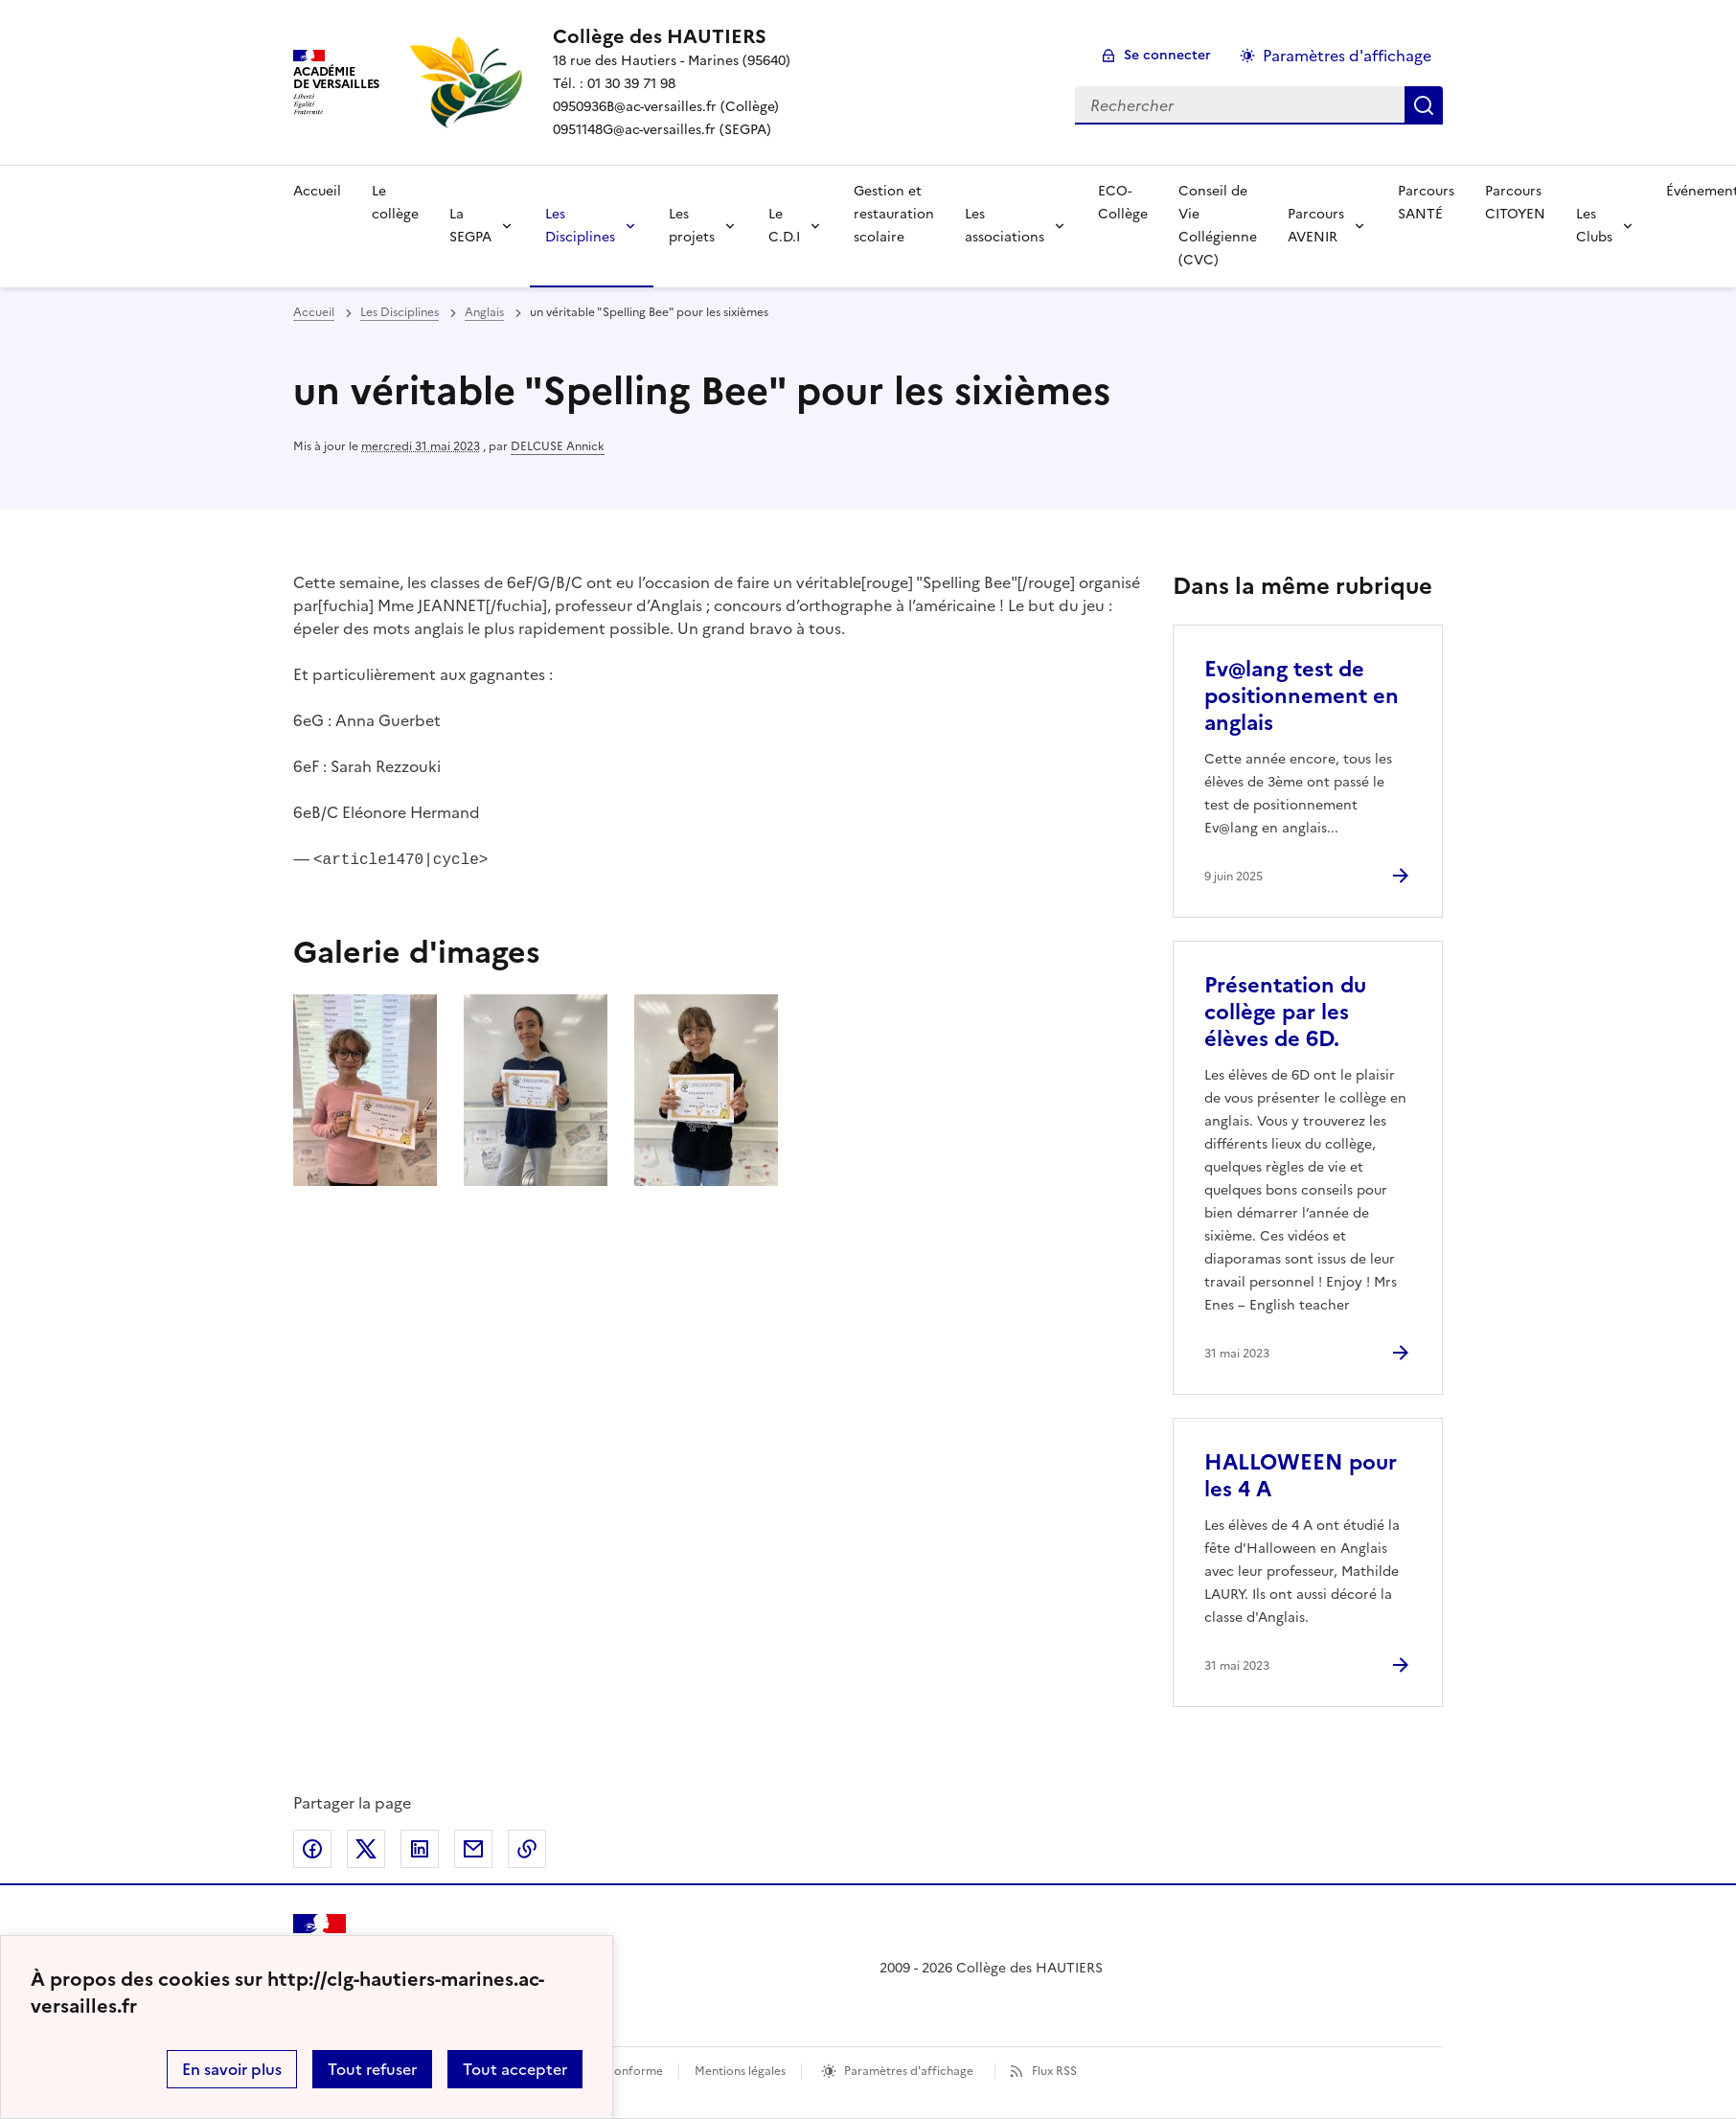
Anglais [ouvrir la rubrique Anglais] (484, 312)
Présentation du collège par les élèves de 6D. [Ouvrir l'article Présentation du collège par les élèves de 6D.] (1285, 1012)
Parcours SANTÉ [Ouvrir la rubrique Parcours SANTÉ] (1426, 202)
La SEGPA (470, 225)
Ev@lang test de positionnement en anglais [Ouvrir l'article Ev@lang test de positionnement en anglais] (1301, 696)
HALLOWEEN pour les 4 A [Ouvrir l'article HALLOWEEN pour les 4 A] (1300, 1476)
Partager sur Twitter (366, 1849)
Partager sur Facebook (312, 1849)
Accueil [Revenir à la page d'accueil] (317, 191)
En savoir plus (232, 2069)
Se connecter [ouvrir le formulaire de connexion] (1167, 55)
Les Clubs (1594, 225)
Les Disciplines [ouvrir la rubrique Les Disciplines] (399, 312)
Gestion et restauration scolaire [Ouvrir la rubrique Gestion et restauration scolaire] (894, 214)
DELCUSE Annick (558, 446)
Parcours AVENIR (1316, 225)
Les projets (692, 225)
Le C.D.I (784, 225)
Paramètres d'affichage (908, 2071)
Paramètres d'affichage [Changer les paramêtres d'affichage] (1347, 55)
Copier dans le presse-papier (527, 1849)
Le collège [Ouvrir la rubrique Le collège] (395, 202)
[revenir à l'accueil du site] (671, 36)
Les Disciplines (580, 225)
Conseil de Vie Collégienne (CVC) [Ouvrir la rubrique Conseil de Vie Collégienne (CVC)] (1217, 225)
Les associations (1004, 225)
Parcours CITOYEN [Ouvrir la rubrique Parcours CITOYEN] (1515, 202)
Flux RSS (1054, 2071)
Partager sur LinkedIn (419, 1849)
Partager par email (473, 1849)
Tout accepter (515, 2069)
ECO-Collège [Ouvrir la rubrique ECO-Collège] (1123, 202)
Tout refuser (372, 2069)
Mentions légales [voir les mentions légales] (740, 2071)
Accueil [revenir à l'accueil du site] (313, 312)
